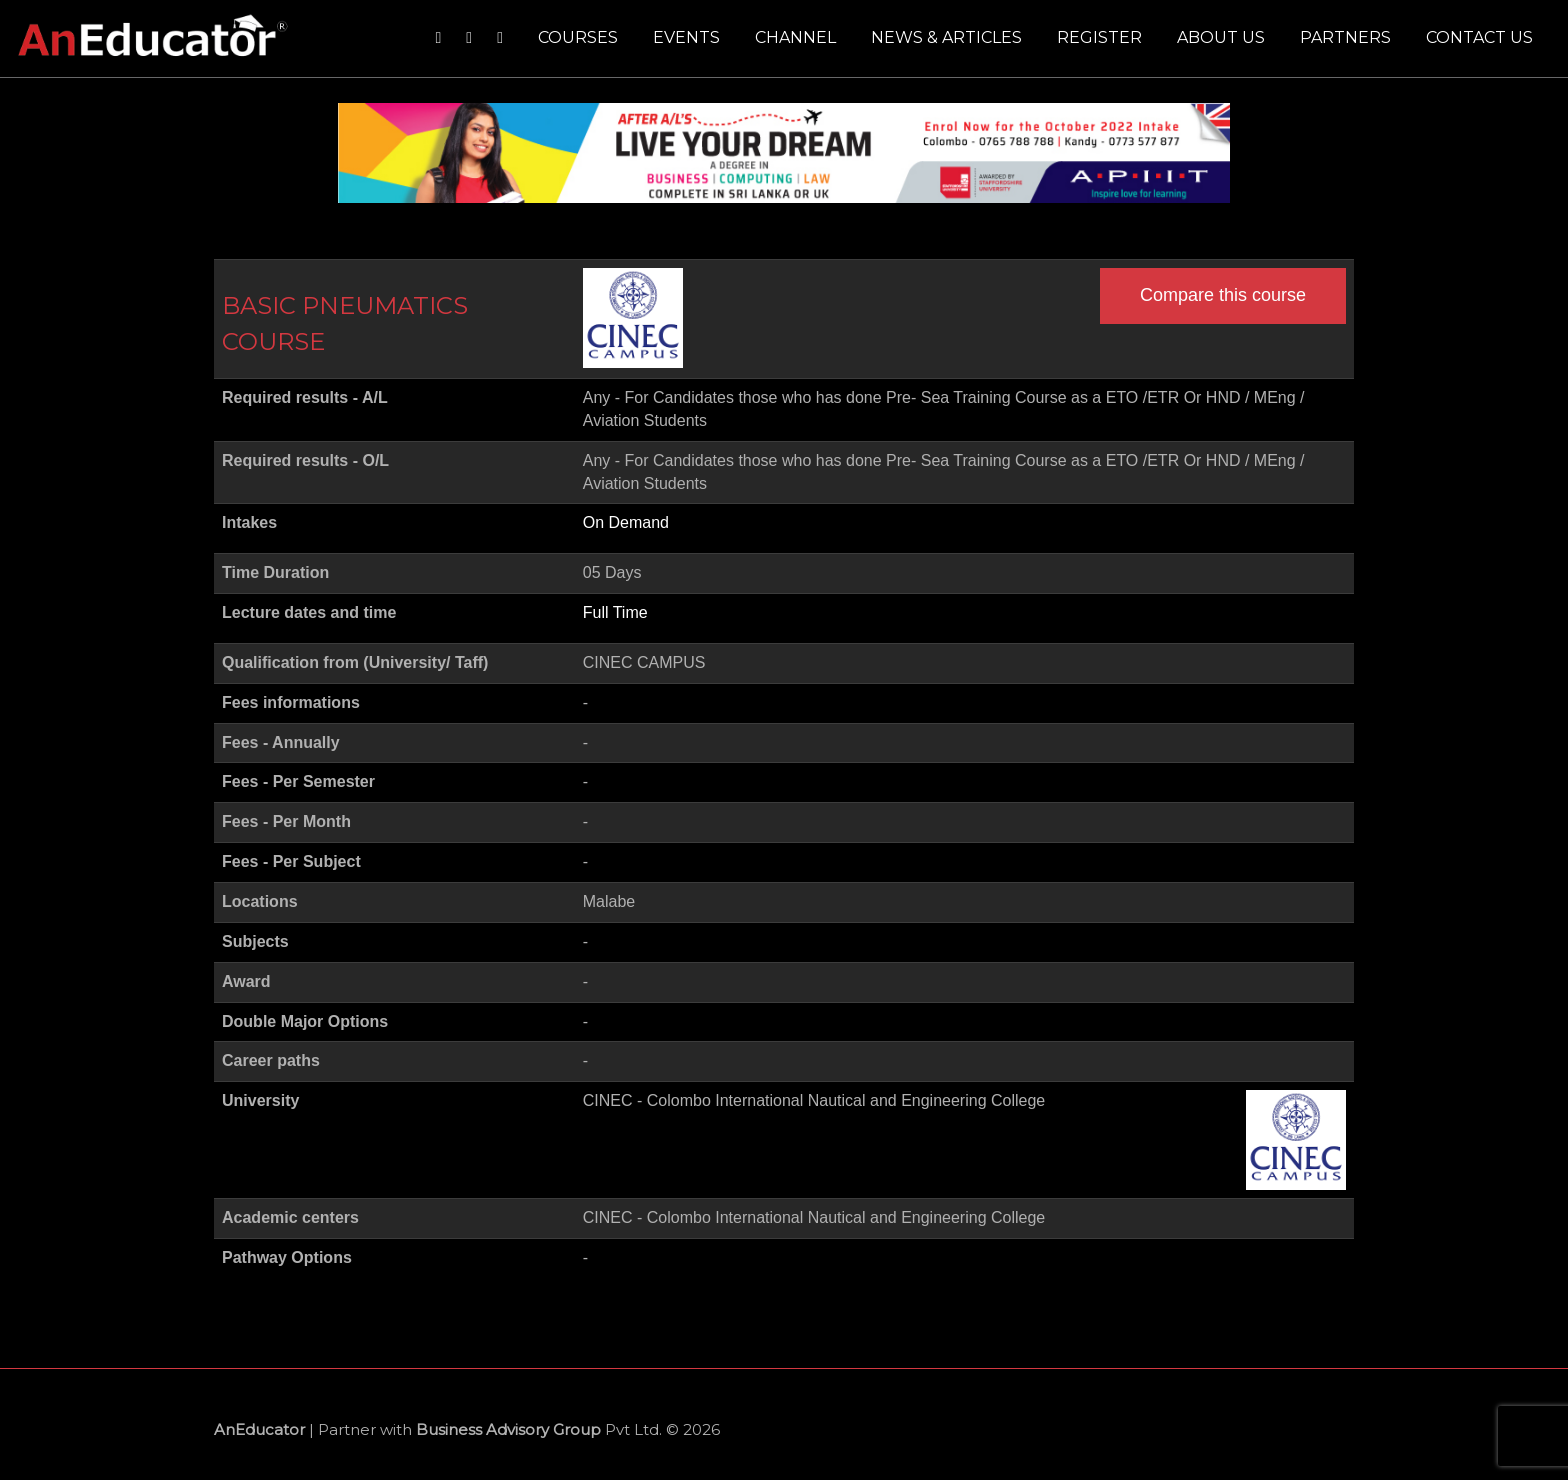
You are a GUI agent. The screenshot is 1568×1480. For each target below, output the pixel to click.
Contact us (1479, 37)
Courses (578, 37)
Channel (795, 37)
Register (1099, 37)
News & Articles (946, 37)
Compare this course (1223, 295)
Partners (1345, 37)
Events (686, 37)
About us (1221, 37)
